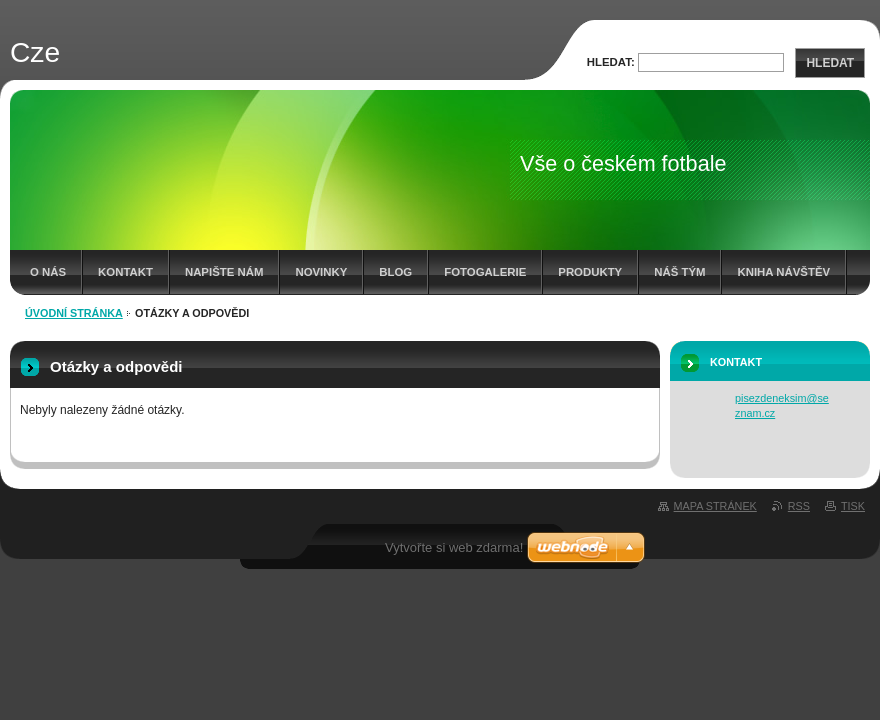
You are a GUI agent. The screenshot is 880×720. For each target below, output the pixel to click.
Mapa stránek (715, 506)
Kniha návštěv (783, 272)
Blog (395, 272)
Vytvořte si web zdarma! (454, 547)
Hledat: (611, 62)
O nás (48, 272)
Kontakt (125, 272)
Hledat (830, 63)
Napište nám (224, 272)
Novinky (321, 272)
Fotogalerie (485, 272)
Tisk (853, 506)
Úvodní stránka (74, 313)
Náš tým (679, 272)
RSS (799, 506)
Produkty (590, 272)
